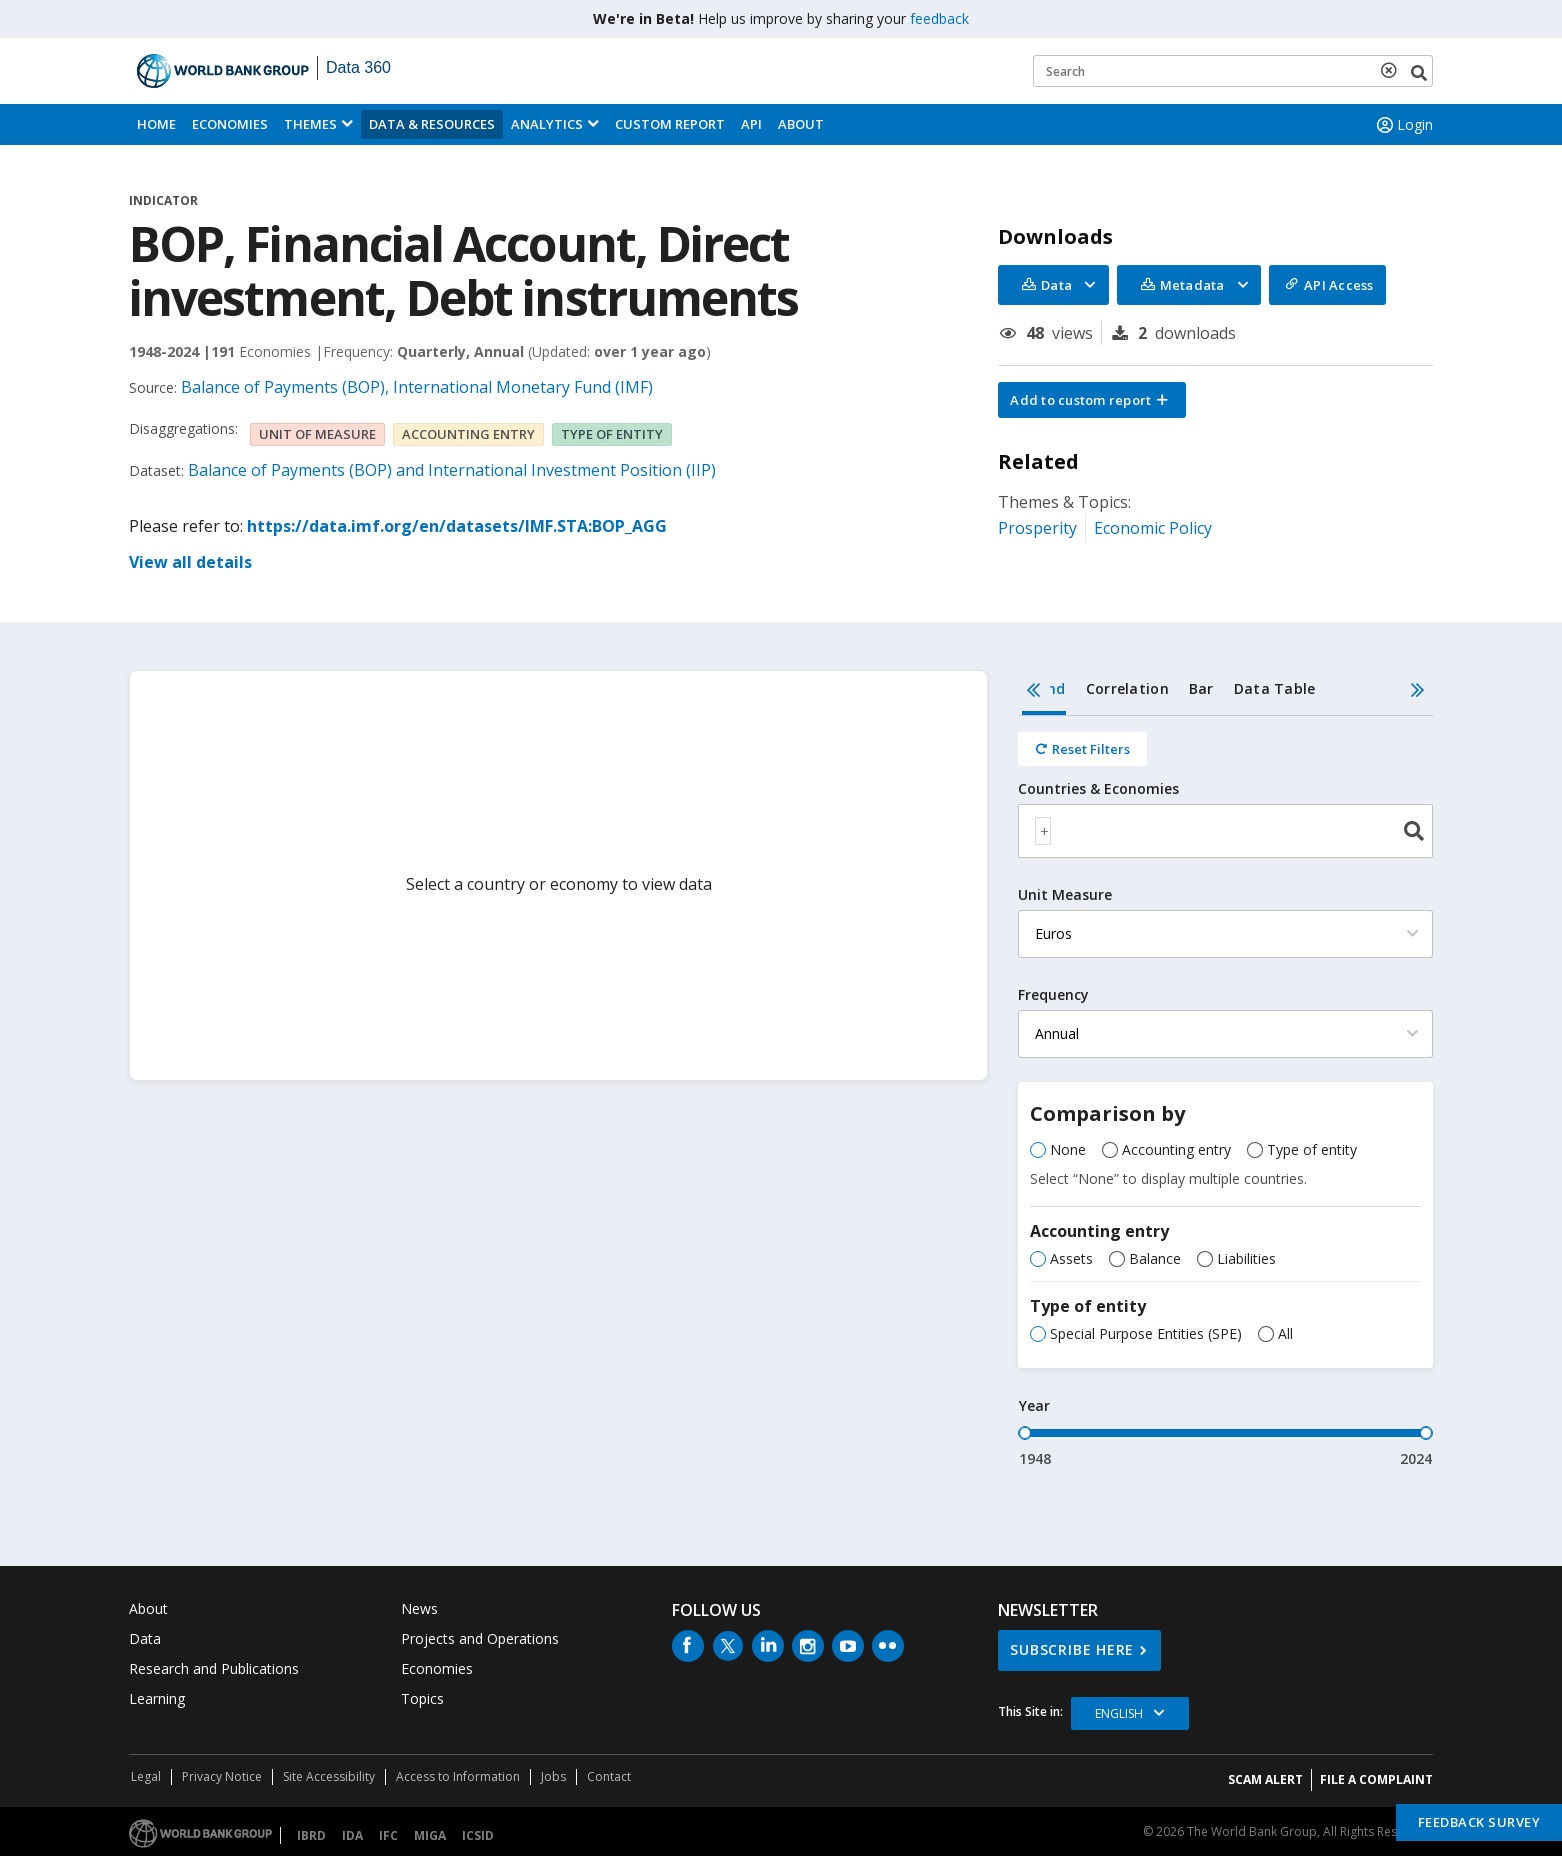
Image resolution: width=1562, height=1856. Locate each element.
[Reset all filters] (1082, 749)
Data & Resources (432, 124)
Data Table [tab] (1275, 688)
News (419, 1608)
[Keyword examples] (1233, 71)
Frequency (1053, 995)
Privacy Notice (222, 1776)
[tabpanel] (1225, 1092)
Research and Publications (214, 1668)
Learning (157, 1698)
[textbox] (1043, 831)
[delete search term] (1393, 70)
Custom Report (670, 124)
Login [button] (1403, 125)
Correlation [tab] (1127, 688)
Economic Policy (1153, 528)
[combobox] (1225, 831)
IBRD (311, 1835)
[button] (1092, 400)
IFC (388, 1835)
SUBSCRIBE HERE (1072, 1649)
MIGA (430, 1835)
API (751, 124)
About (801, 124)
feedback (939, 18)
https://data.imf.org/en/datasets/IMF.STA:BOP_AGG (457, 526)
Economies (230, 124)
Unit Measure (1065, 895)
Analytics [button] (547, 124)
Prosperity (1037, 528)
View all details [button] (190, 562)
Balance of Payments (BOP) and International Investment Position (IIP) (452, 470)
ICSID (478, 1835)
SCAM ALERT (1265, 1779)
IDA (352, 1835)
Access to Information (458, 1776)
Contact (609, 1776)
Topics (422, 1698)
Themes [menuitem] (310, 124)
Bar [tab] (1201, 688)
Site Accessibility (329, 1776)
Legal (146, 1776)
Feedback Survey (1479, 1822)
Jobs (553, 1776)
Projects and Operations (480, 1638)
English (1119, 1713)
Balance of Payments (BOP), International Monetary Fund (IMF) (417, 387)
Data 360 (358, 67)
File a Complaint (1376, 1779)
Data (145, 1638)
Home (156, 124)
